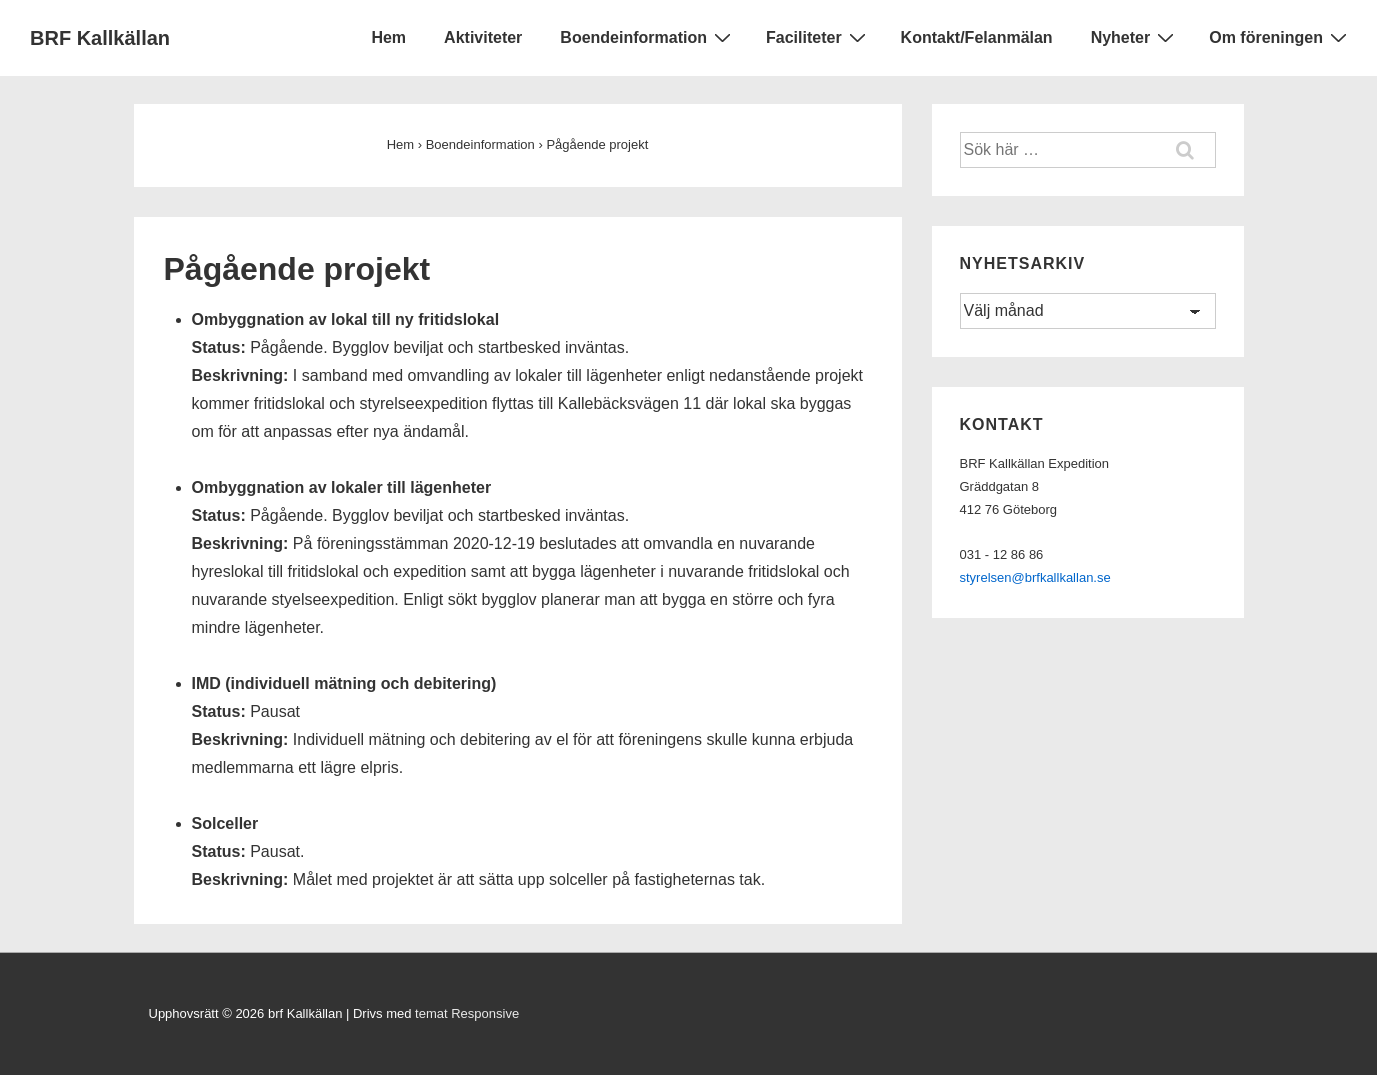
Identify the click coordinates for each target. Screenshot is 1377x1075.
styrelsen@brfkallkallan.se (1035, 577)
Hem (388, 37)
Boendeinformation (648, 37)
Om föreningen (1280, 37)
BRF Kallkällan (100, 38)
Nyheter (1135, 37)
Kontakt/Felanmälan (977, 37)
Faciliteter (818, 37)
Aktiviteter (483, 37)
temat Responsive (467, 1013)
